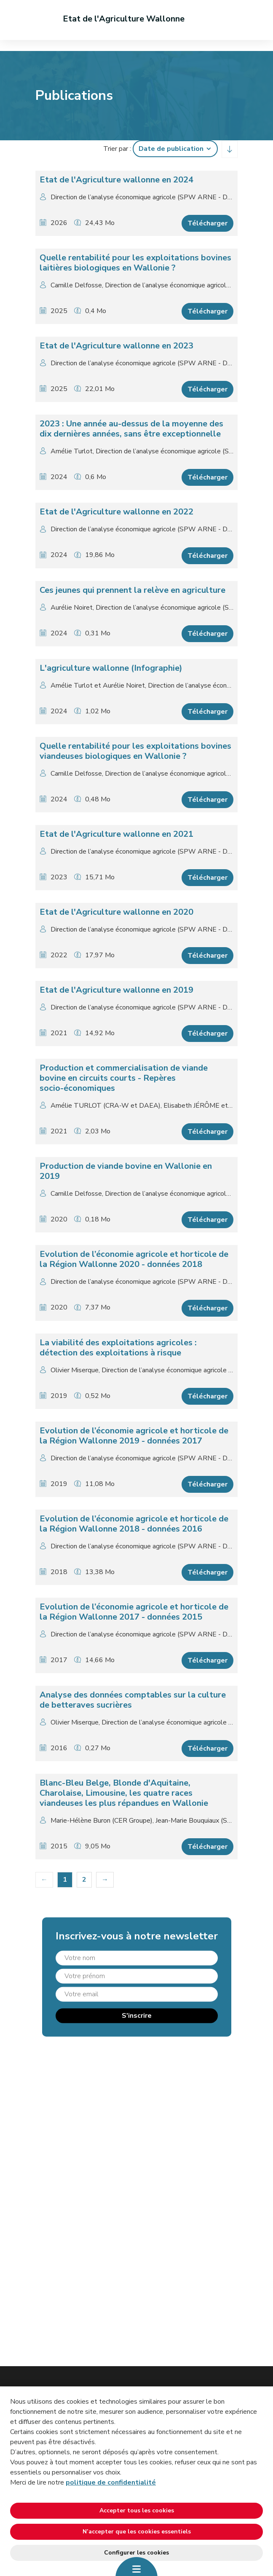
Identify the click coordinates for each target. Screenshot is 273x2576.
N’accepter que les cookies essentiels (137, 2532)
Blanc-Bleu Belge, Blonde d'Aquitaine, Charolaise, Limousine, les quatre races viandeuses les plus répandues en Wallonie (124, 1793)
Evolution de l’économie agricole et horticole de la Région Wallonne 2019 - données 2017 (134, 1435)
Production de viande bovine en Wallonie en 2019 (126, 1171)
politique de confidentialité (111, 2482)
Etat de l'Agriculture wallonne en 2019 (116, 990)
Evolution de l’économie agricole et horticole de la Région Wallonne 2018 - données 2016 (134, 1523)
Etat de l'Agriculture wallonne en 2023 (116, 345)
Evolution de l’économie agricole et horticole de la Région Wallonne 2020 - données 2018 (134, 1259)
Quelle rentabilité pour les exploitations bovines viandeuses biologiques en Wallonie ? (135, 751)
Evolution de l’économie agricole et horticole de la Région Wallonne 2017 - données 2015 (134, 1612)
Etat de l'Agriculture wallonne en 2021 (116, 834)
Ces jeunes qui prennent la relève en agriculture (132, 590)
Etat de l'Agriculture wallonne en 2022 (116, 511)
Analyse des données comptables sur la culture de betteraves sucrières (133, 1700)
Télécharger (207, 223)
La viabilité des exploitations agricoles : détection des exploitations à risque (118, 1347)
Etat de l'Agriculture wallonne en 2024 (116, 179)
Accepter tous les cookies (136, 2510)
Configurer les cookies (136, 2553)
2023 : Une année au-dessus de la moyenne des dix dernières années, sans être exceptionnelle (131, 428)
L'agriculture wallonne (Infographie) (111, 668)
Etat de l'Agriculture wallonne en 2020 (116, 912)
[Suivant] (105, 1880)
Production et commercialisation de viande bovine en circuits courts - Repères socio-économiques (124, 1078)
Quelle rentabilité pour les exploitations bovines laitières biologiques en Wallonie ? (135, 262)
